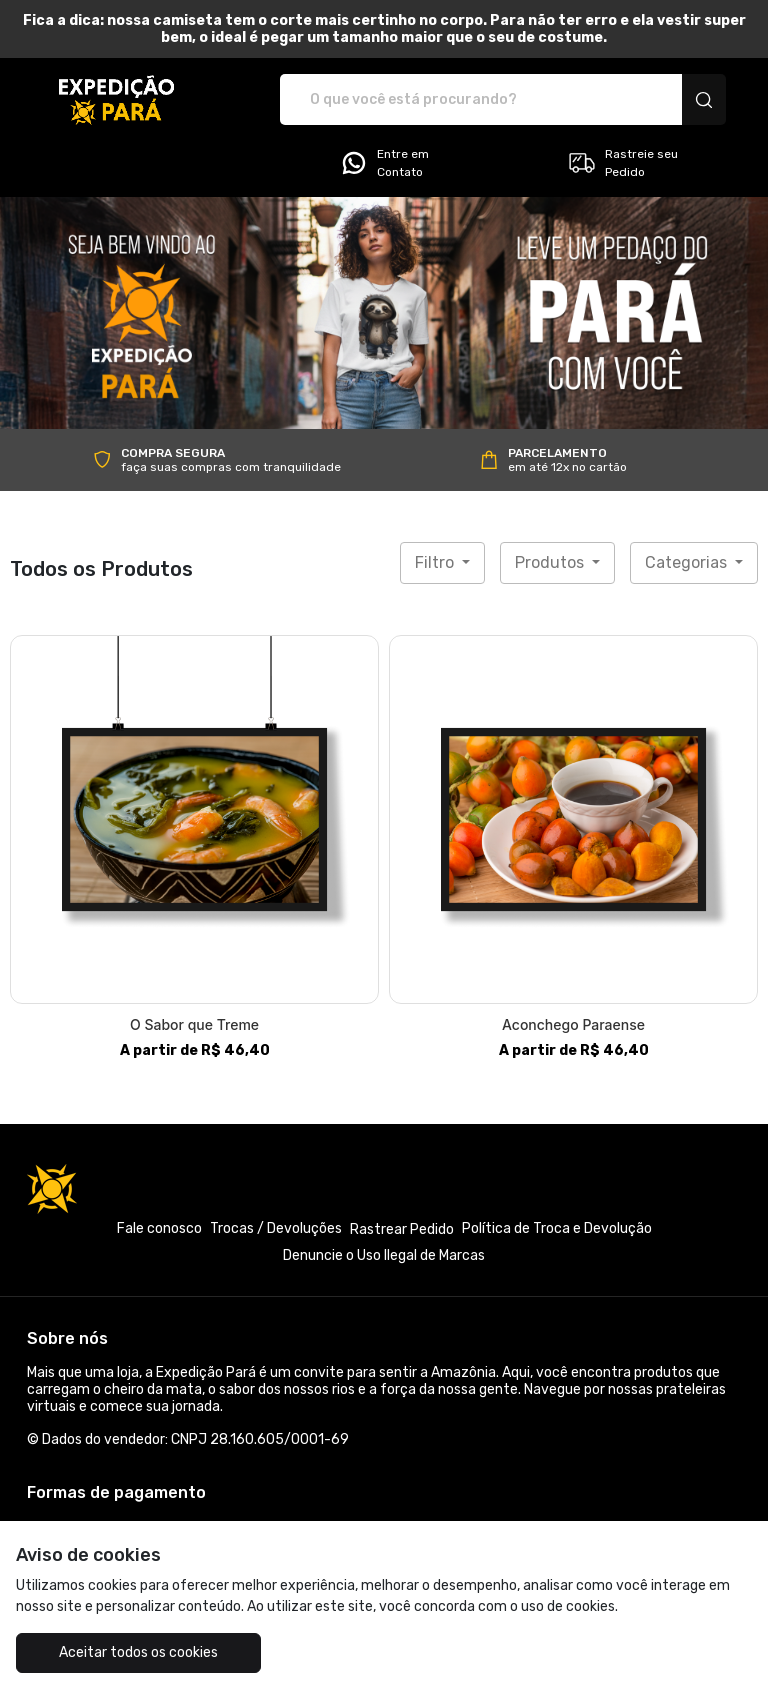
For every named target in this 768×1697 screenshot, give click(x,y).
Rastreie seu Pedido (622, 163)
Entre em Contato (384, 163)
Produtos (551, 562)
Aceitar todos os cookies (138, 1652)
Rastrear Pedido (402, 1229)
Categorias (688, 562)
